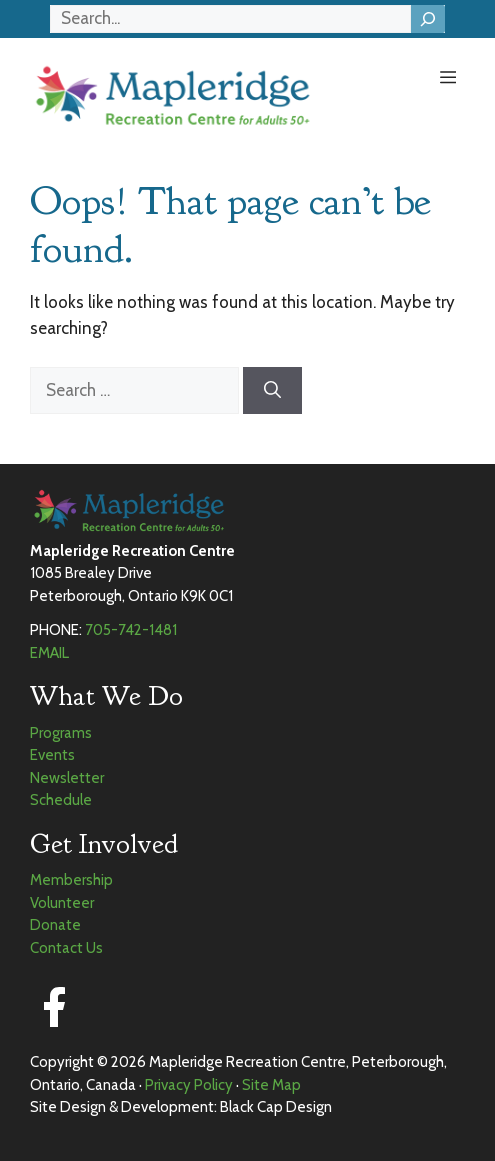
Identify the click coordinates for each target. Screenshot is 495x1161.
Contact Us (66, 948)
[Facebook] (54, 1007)
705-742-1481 (131, 630)
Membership (71, 880)
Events (52, 755)
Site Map (271, 1085)
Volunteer (62, 903)
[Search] (428, 19)
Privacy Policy (189, 1085)
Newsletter (67, 778)
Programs (61, 733)
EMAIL (49, 653)
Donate (55, 925)
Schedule (61, 800)
